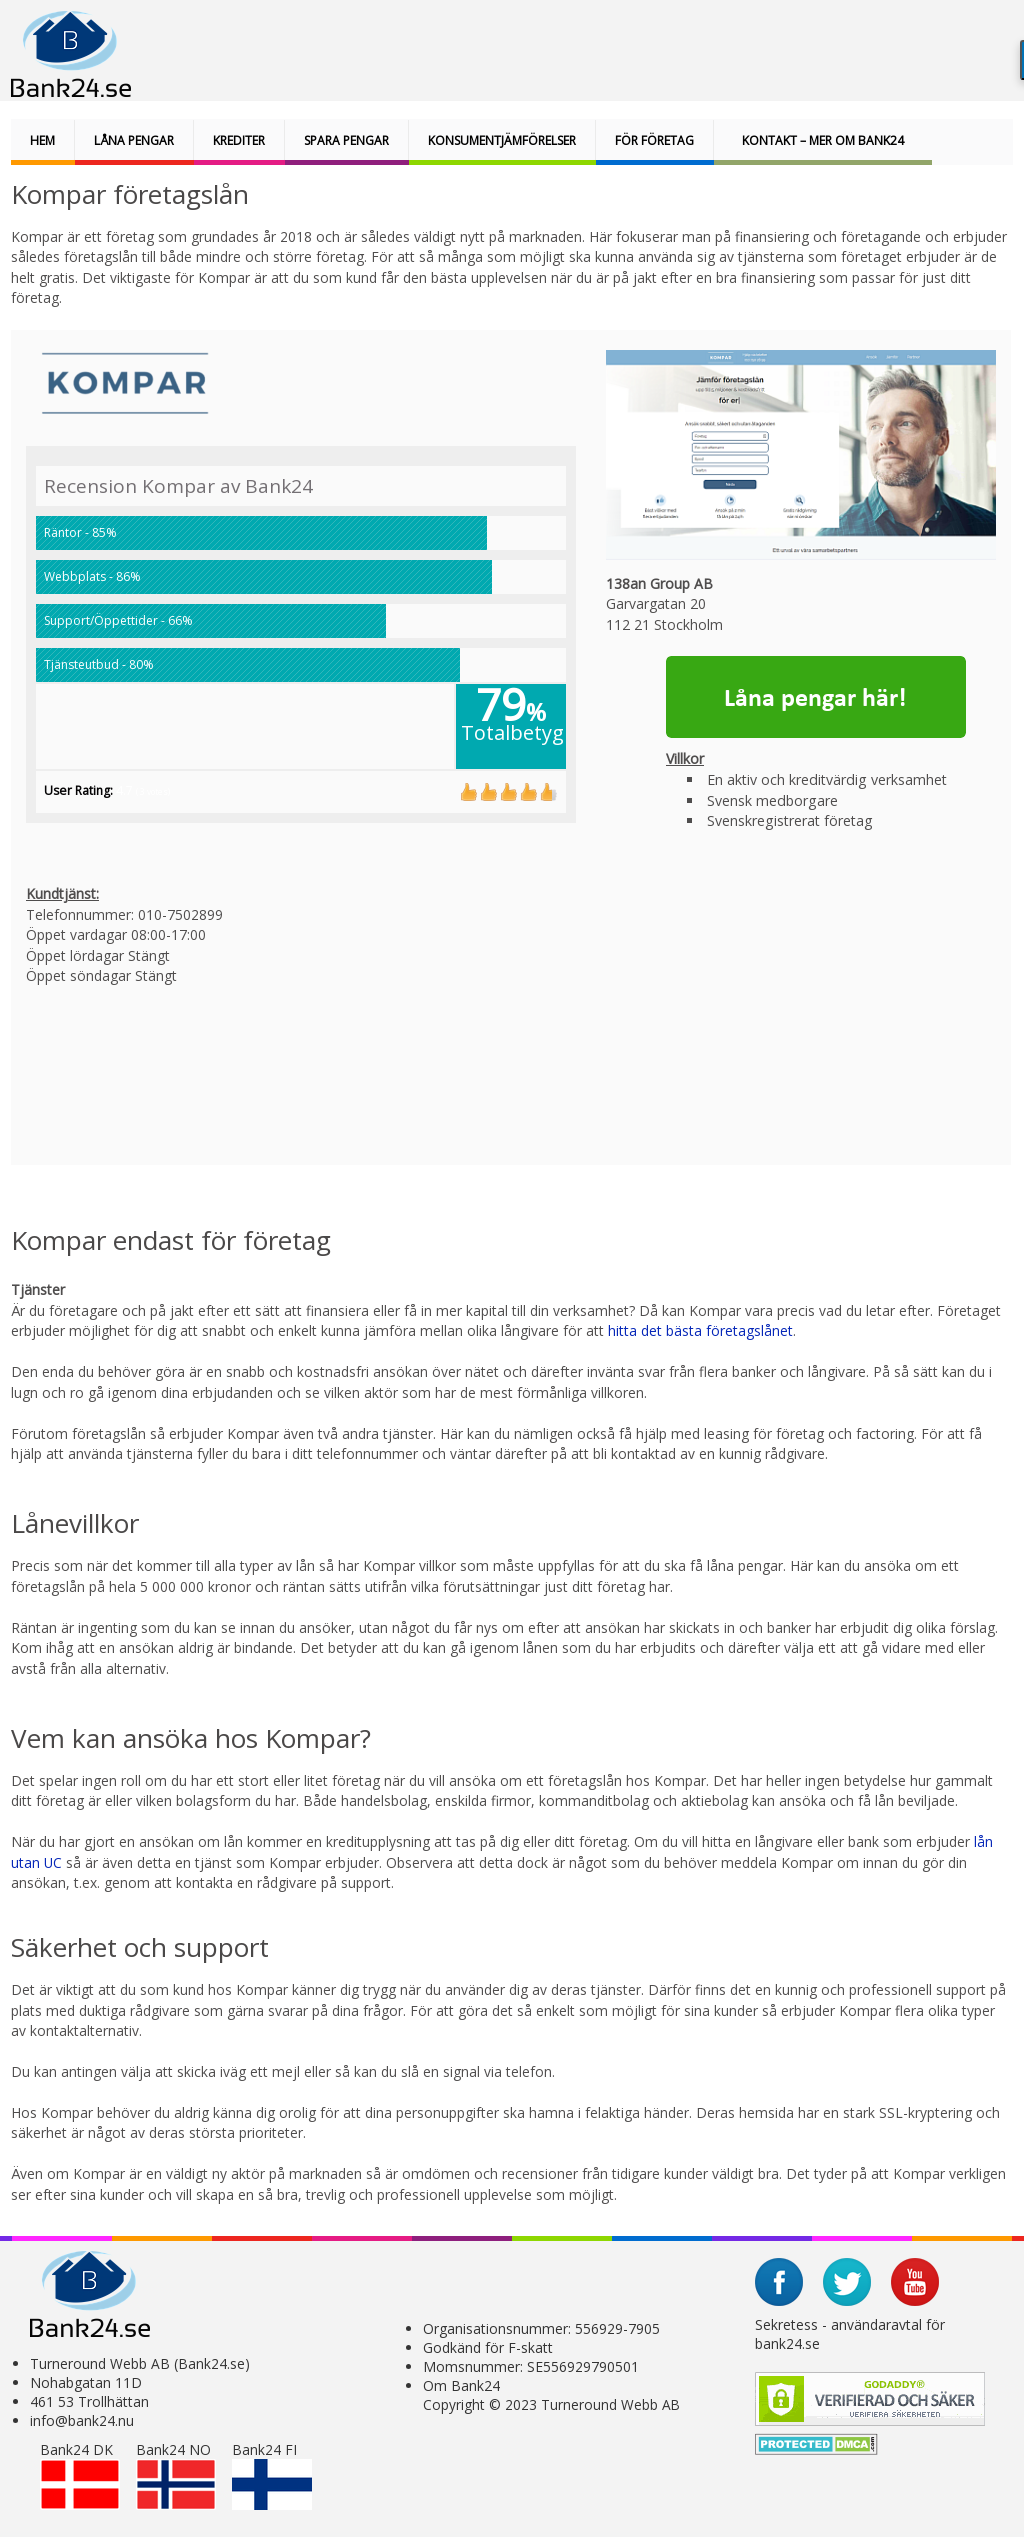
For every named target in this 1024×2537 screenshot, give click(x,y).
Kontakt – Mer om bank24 (823, 140)
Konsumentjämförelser (502, 140)
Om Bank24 (461, 2385)
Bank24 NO (176, 2475)
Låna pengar (134, 140)
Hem (42, 140)
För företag (654, 140)
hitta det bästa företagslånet (700, 1330)
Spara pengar (346, 140)
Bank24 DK (80, 2475)
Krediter (239, 140)
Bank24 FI (272, 2475)
